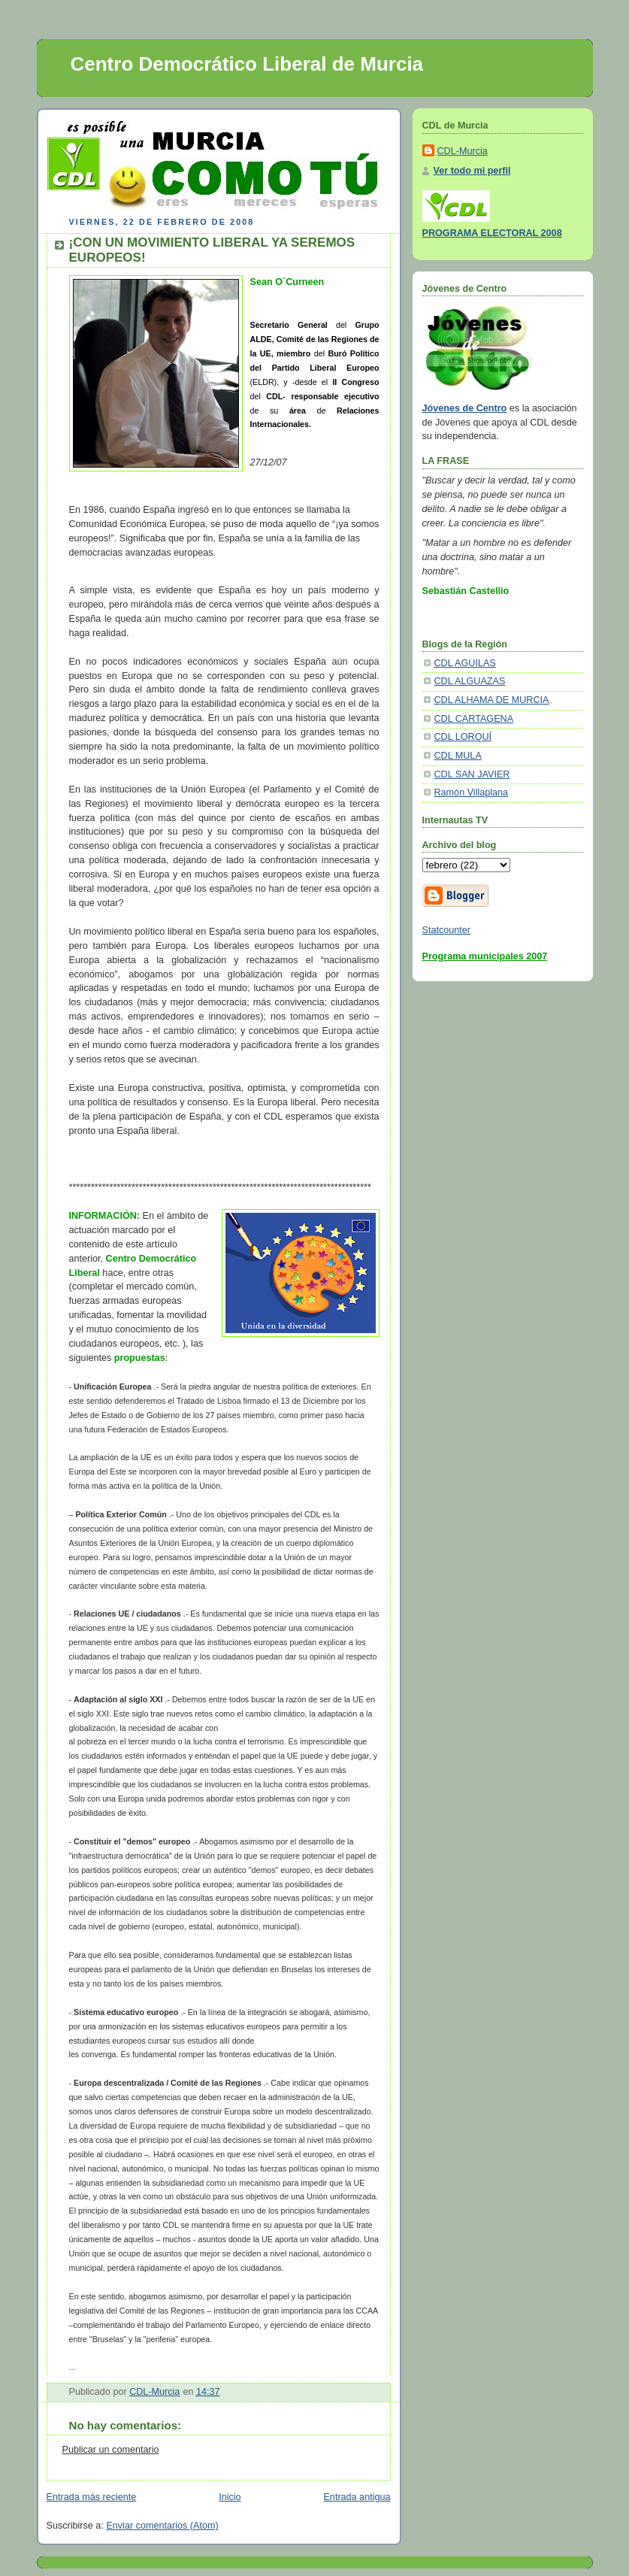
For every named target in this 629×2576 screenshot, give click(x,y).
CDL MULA (458, 755)
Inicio (229, 2497)
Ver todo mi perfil (472, 170)
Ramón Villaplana (471, 792)
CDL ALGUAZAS (470, 681)
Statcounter (446, 930)
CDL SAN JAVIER (472, 774)
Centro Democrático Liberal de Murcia (247, 64)
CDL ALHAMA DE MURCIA (491, 700)
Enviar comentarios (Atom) (162, 2525)
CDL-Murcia (462, 151)
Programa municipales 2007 (485, 956)
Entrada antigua (356, 2497)
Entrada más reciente (92, 2497)
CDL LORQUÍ (463, 737)
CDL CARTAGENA (474, 719)
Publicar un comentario (110, 2449)
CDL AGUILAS (465, 663)
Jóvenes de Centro (464, 408)
